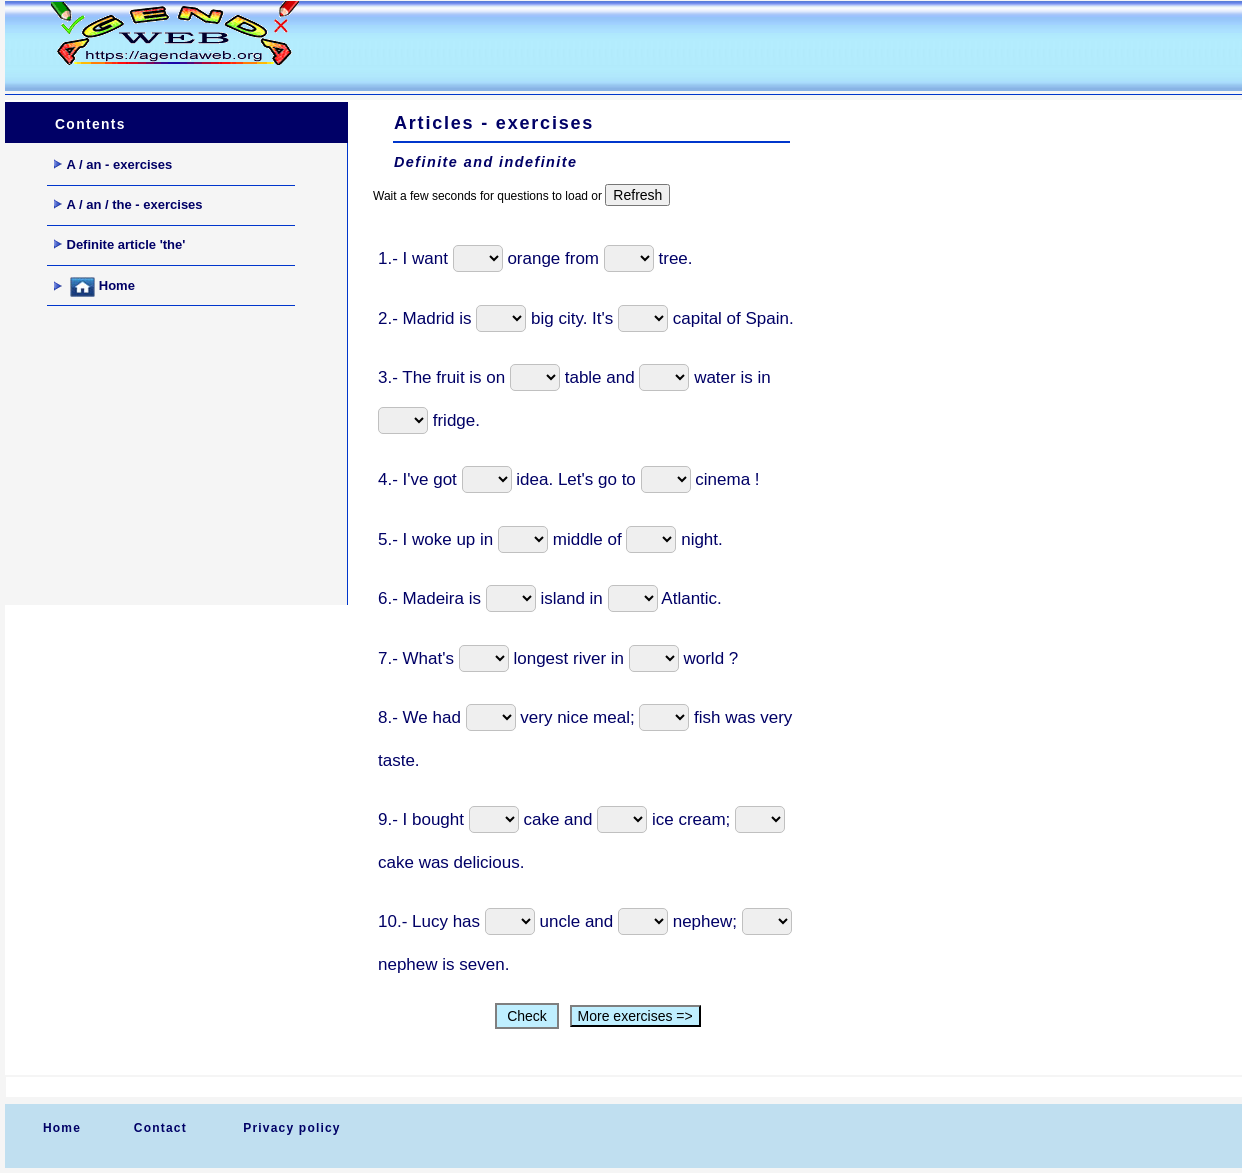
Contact (160, 1128)
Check (526, 1016)
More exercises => (635, 1016)
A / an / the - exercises (128, 204)
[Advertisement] (709, 46)
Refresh (637, 195)
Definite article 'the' (120, 244)
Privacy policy (292, 1128)
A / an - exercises (113, 164)
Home (94, 287)
